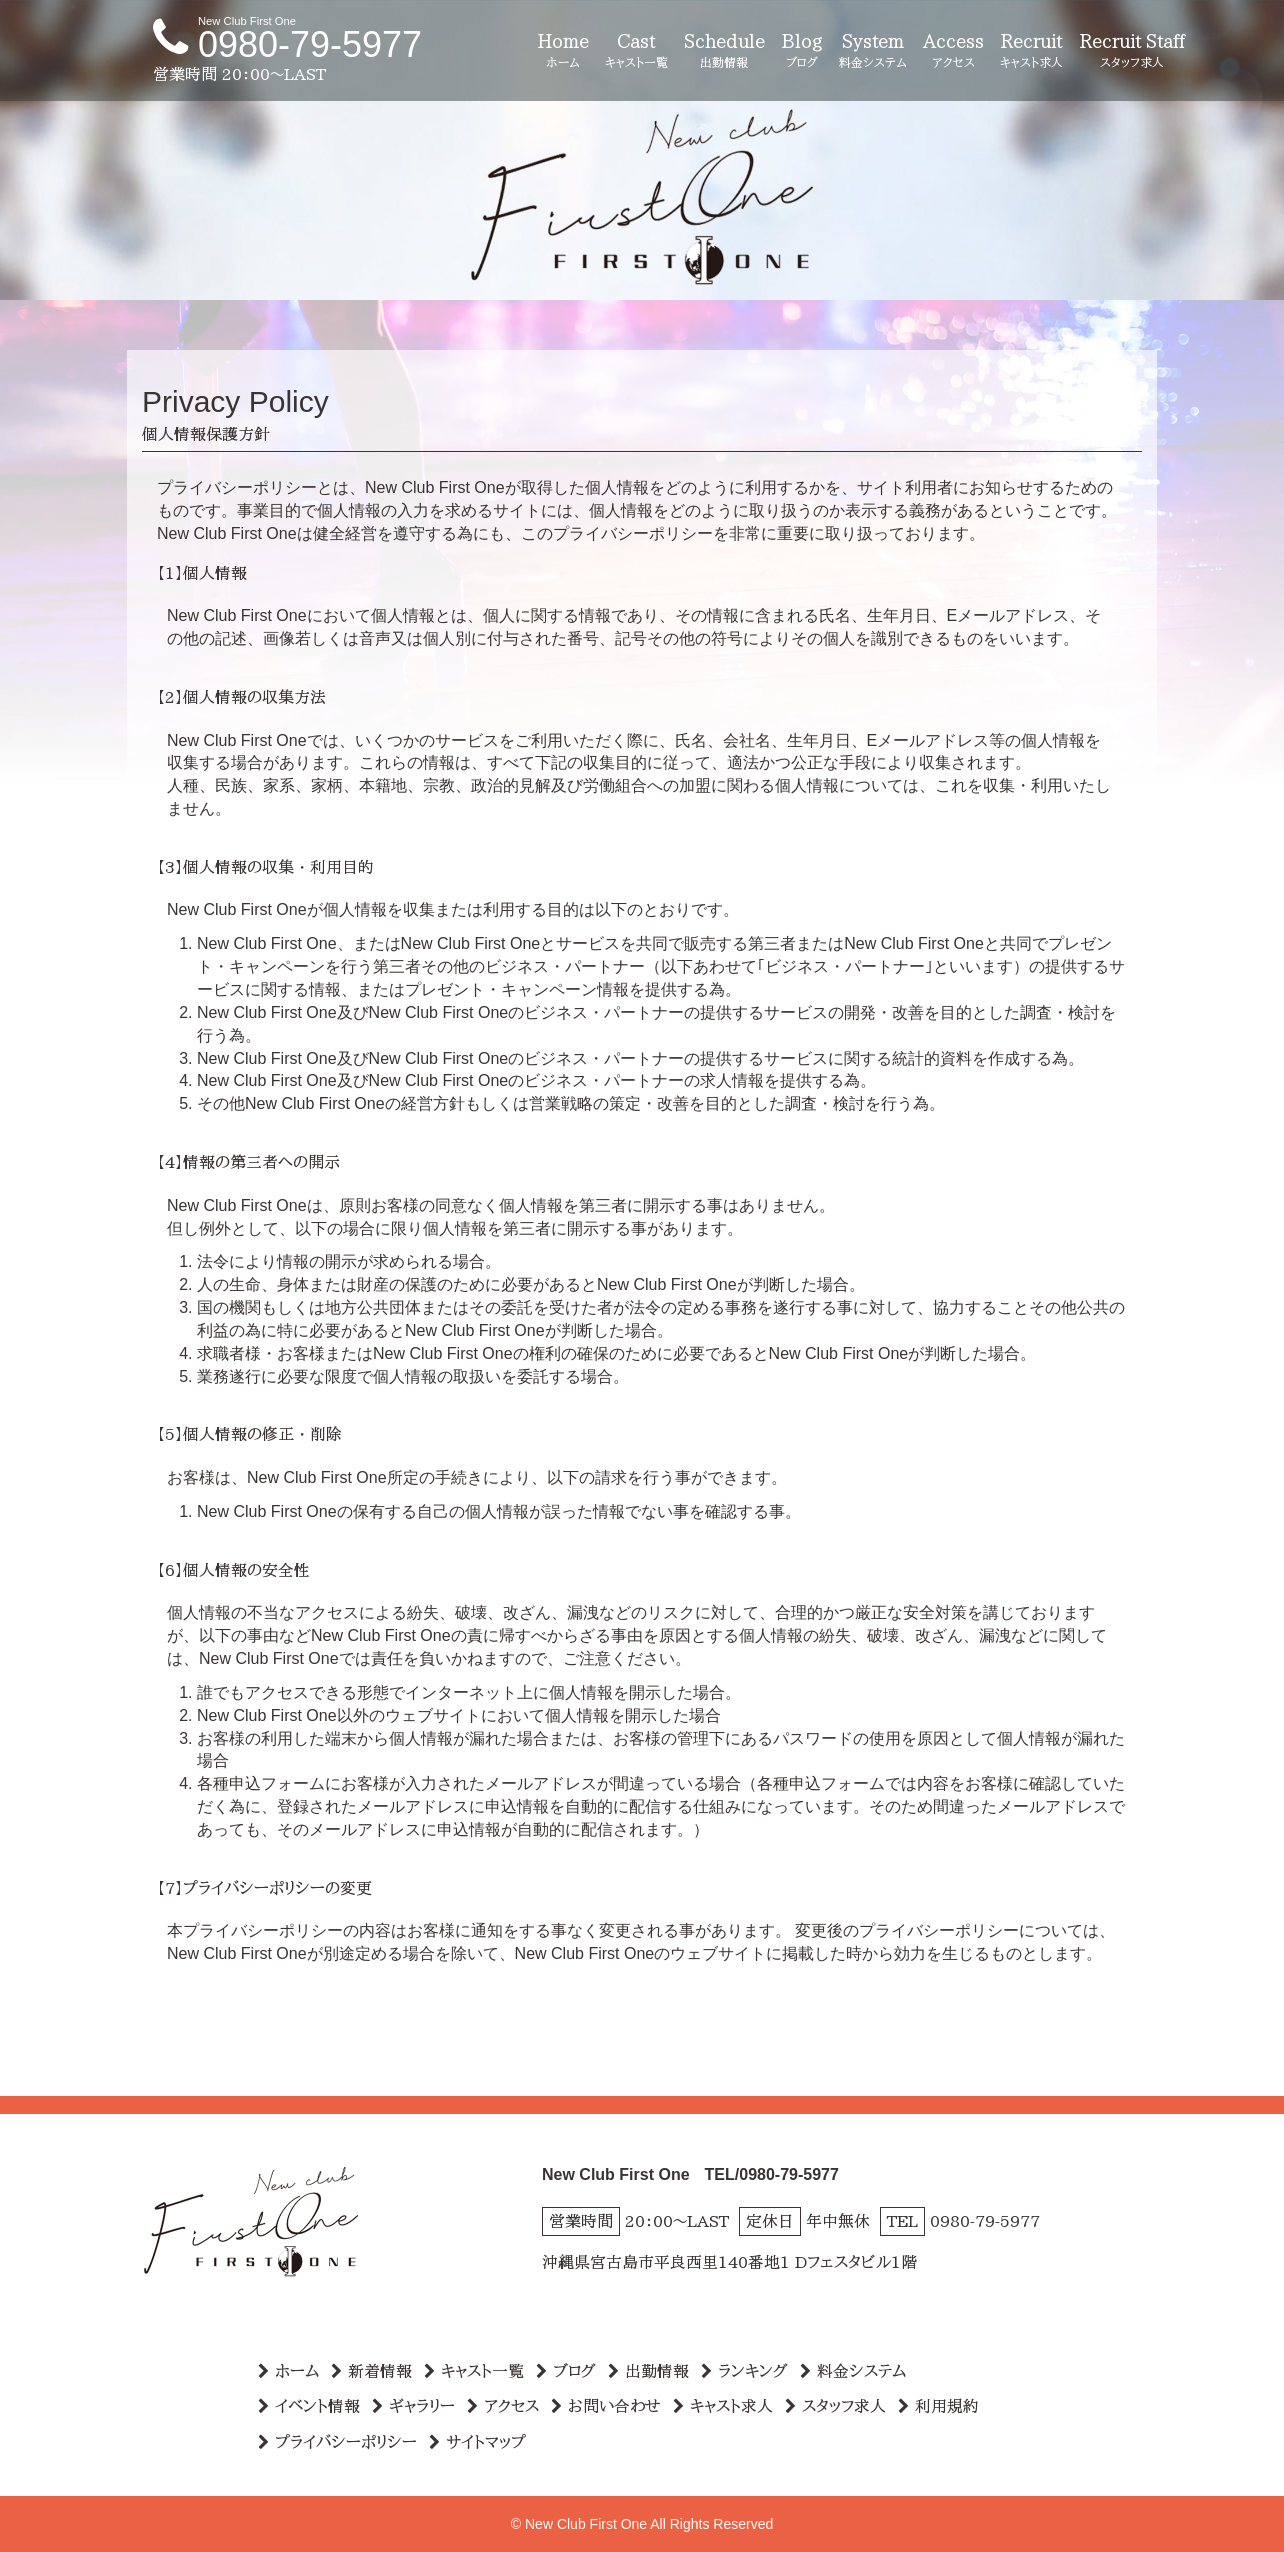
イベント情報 (309, 2406)
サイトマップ (477, 2442)
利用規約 (938, 2406)
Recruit (1031, 52)
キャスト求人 (723, 2406)
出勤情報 (648, 2371)
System (873, 52)
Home (563, 52)
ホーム (288, 2371)
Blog (802, 52)
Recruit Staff (1132, 52)
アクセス (503, 2406)
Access (953, 52)
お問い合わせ (606, 2406)
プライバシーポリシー (337, 2442)
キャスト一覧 (474, 2371)
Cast (636, 52)
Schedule (724, 52)
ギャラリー (413, 2406)
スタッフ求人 (835, 2406)
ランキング (744, 2371)
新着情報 (371, 2371)
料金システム (853, 2371)
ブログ (566, 2371)
